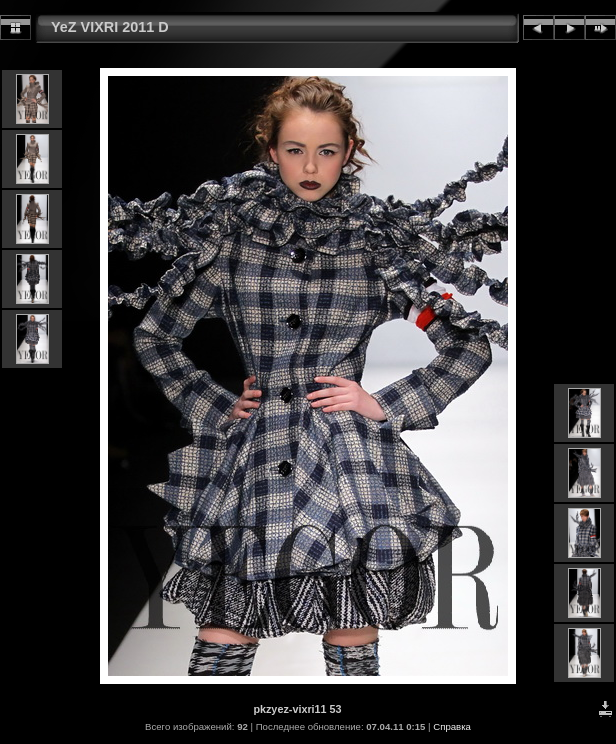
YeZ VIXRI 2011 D (110, 27)
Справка (452, 726)
